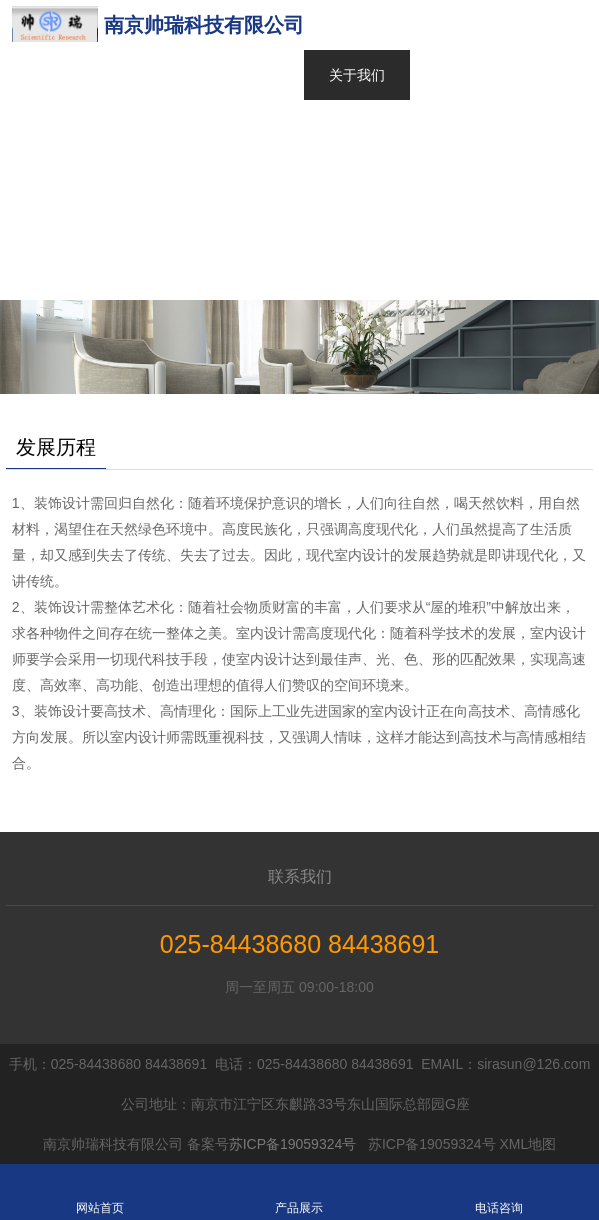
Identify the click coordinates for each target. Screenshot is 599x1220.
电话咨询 (498, 1192)
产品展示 (298, 1192)
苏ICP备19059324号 (293, 1144)
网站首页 (357, 25)
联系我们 (300, 876)
